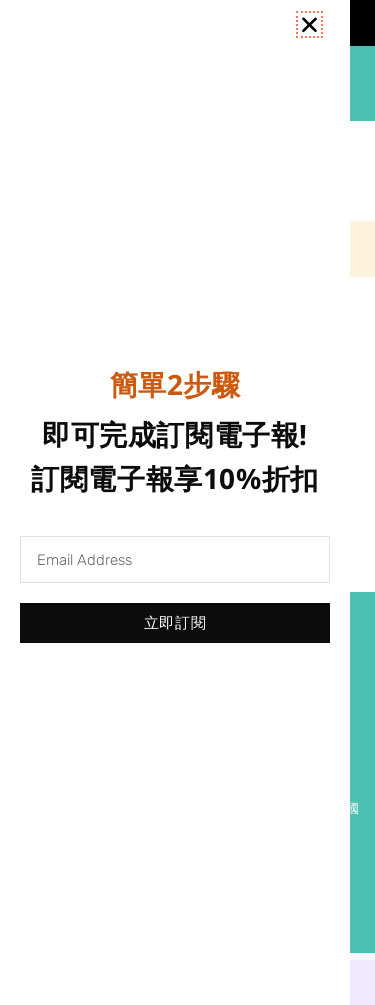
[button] (309, 24)
